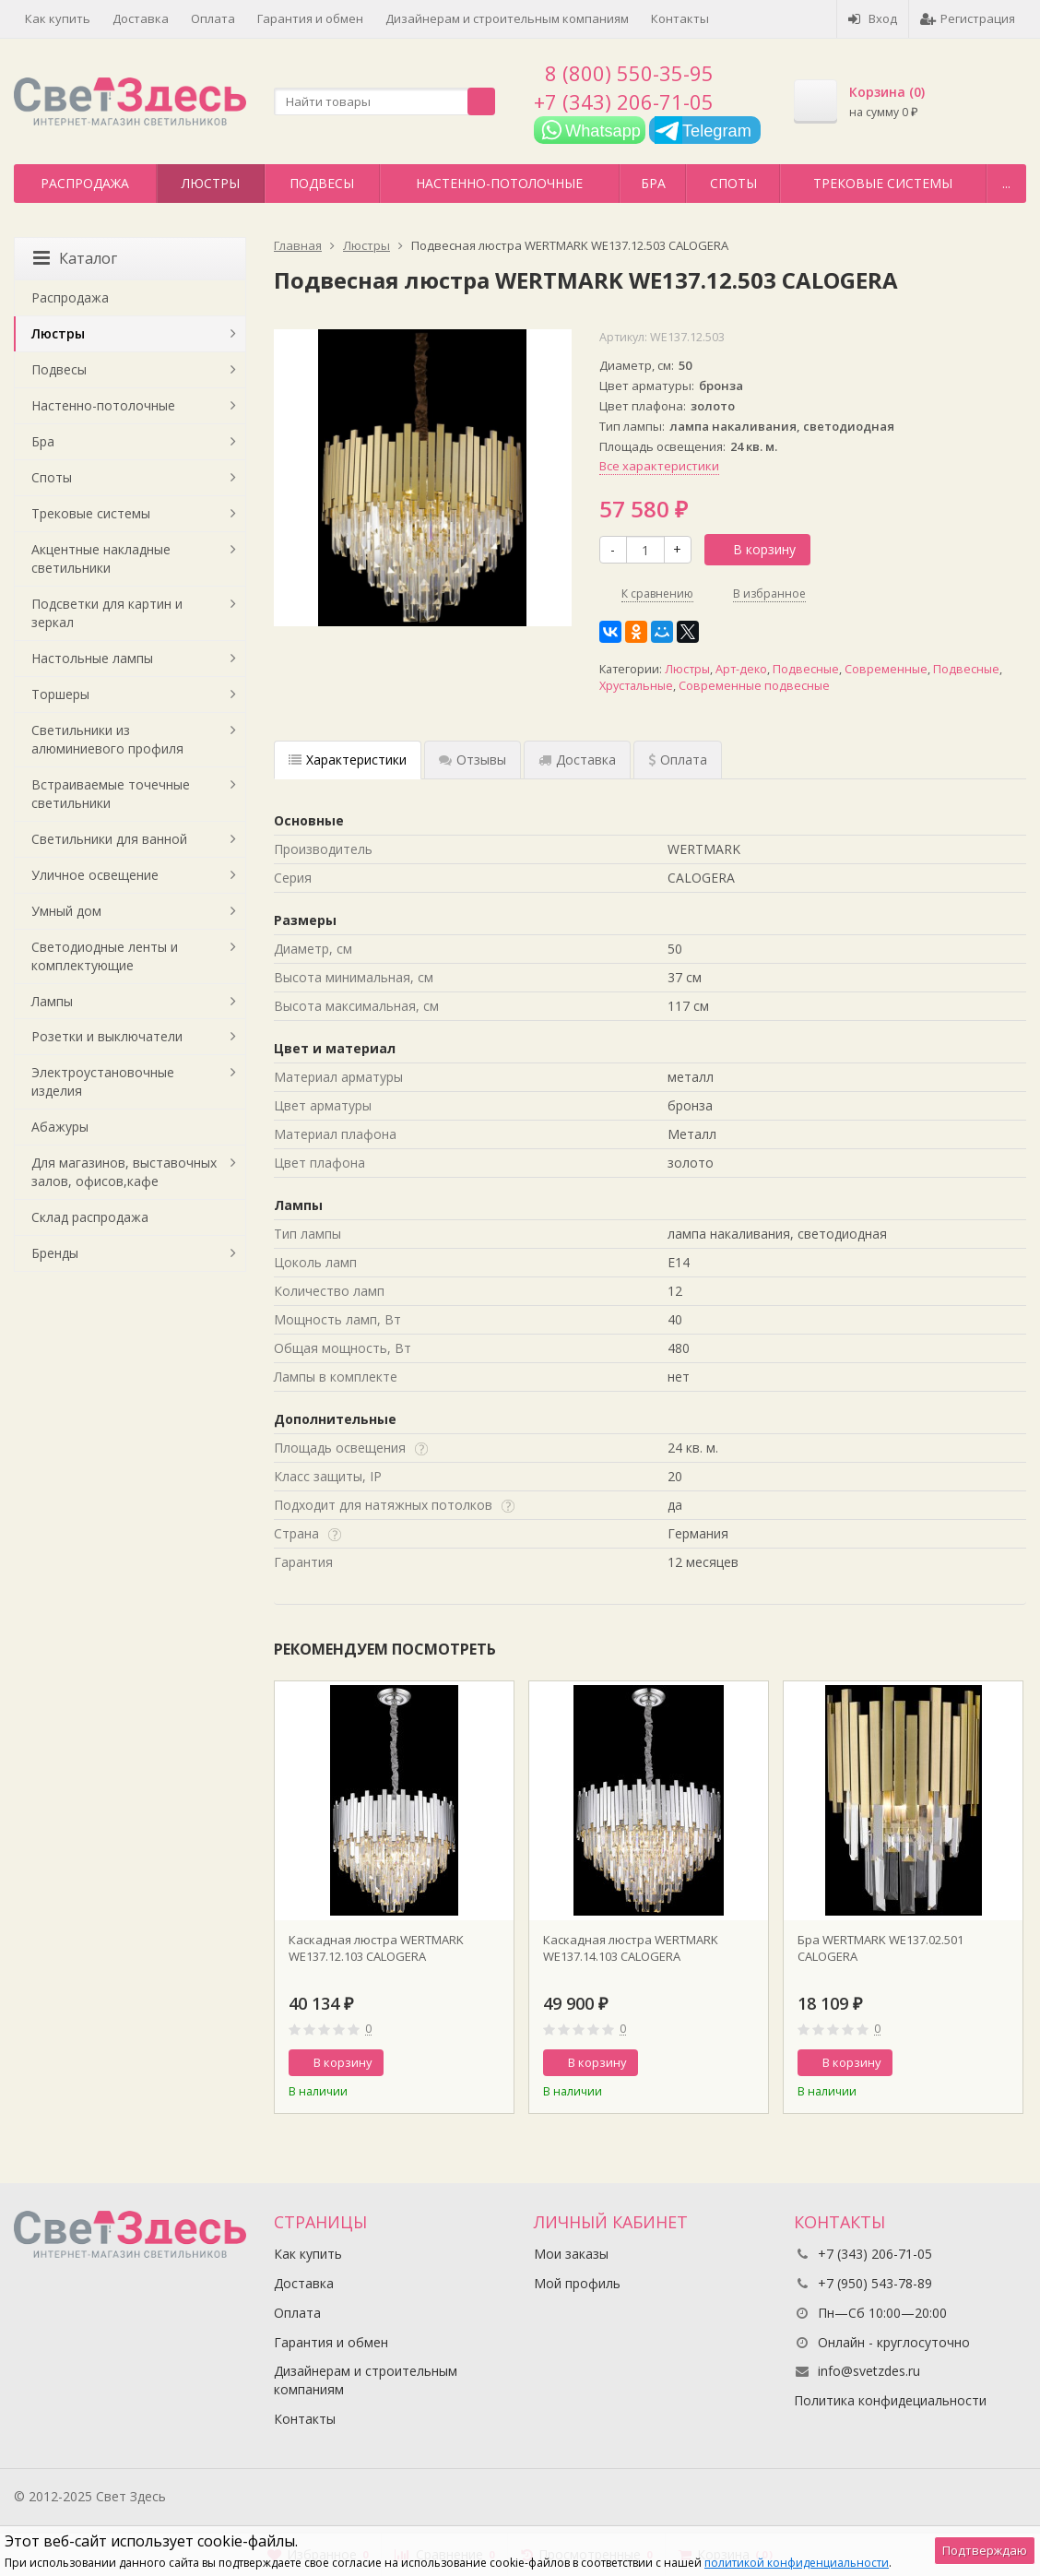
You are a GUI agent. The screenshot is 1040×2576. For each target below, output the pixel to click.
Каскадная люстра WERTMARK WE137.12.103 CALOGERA (376, 1948)
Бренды (54, 1253)
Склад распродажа (89, 1217)
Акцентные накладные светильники (101, 558)
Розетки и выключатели (107, 1036)
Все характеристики (659, 465)
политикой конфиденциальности (796, 2562)
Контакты (680, 18)
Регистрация (967, 18)
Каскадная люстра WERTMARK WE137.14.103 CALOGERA (630, 1948)
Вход (872, 18)
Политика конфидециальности (890, 2400)
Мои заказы (571, 2253)
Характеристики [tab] (348, 759)
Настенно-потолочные (499, 183)
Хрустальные (636, 686)
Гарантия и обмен (310, 18)
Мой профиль (577, 2283)
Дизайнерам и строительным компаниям (507, 18)
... (1006, 183)
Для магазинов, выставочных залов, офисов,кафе (124, 1172)
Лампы (52, 1001)
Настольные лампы (92, 658)
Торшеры (60, 694)
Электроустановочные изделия (102, 1081)
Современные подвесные (754, 686)
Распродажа (85, 183)
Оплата (213, 18)
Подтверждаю (984, 2550)
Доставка (140, 18)
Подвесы (322, 183)
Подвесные (806, 669)
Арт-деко (741, 669)
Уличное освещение (95, 875)
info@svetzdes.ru (869, 2371)
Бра (653, 183)
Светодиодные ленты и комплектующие (104, 956)
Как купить (57, 18)
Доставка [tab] (577, 759)
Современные (886, 669)
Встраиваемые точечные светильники (110, 794)
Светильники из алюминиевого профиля (107, 739)
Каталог (75, 258)
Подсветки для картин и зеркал (107, 613)
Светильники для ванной (109, 839)
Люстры (211, 183)
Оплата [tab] (677, 759)
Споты (733, 183)
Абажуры (60, 1126)
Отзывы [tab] (472, 759)
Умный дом (66, 911)
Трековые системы (882, 183)
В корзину (754, 549)
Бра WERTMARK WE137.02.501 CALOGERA (880, 1948)
